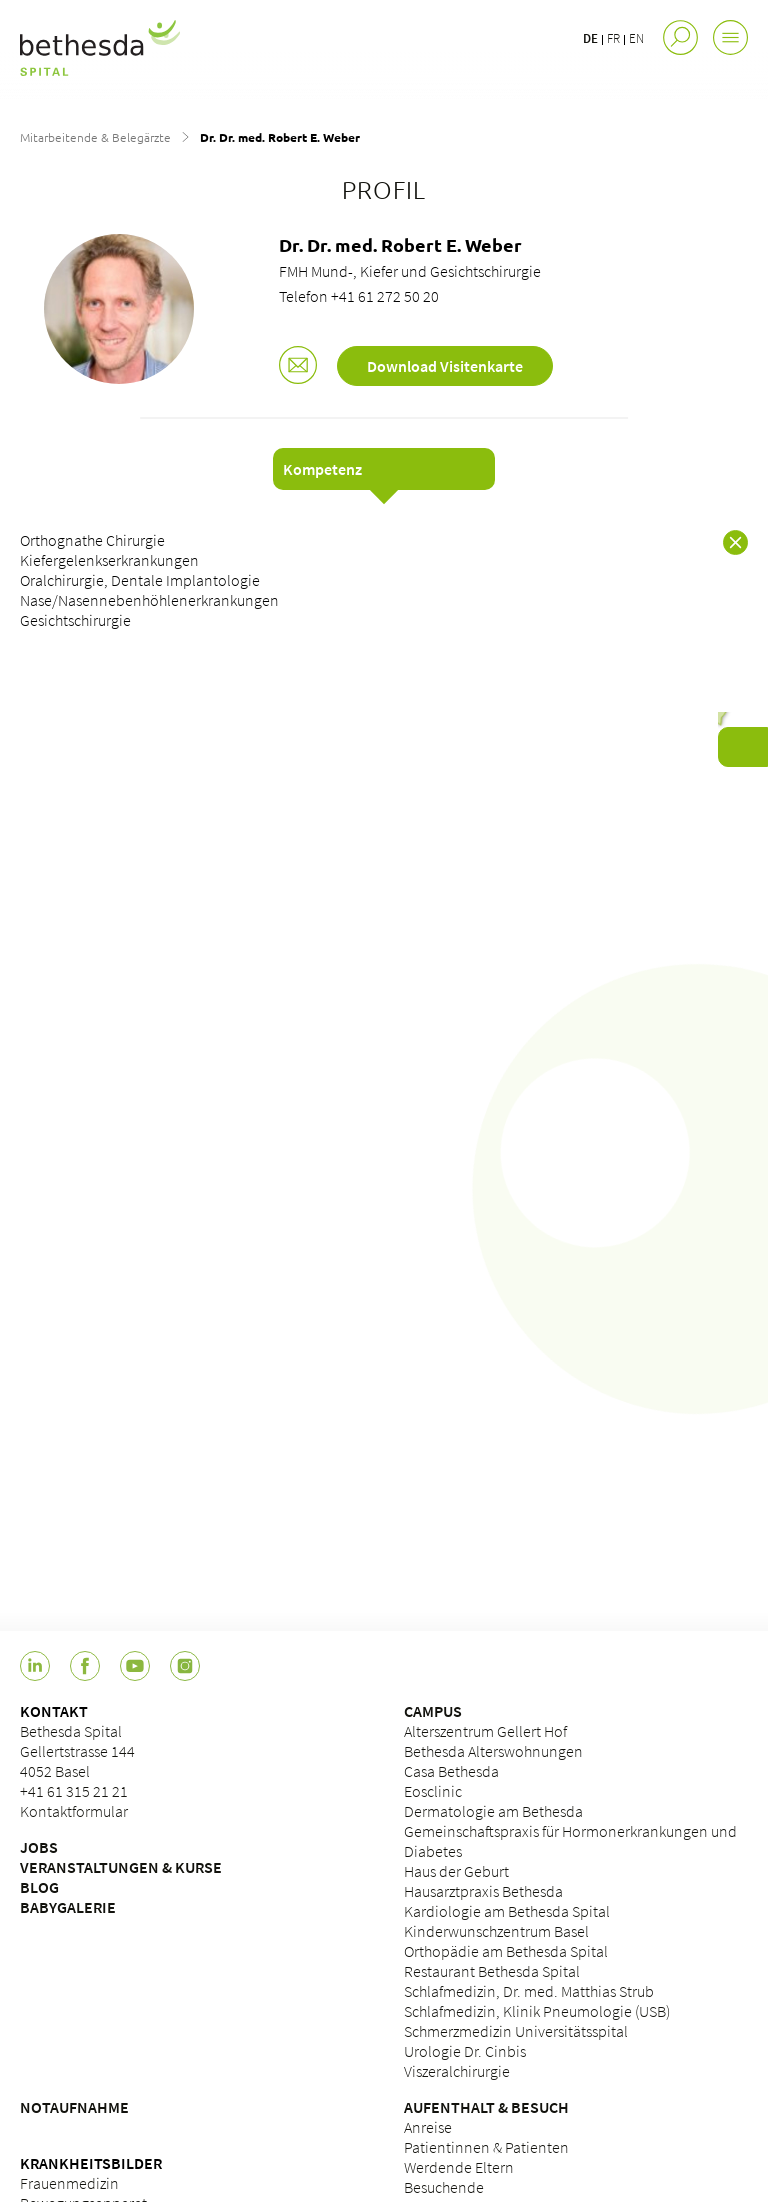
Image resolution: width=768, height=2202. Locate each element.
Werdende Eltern (459, 2167)
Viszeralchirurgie (457, 2071)
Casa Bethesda (451, 1771)
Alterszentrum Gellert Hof (485, 1731)
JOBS (39, 1847)
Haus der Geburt (456, 1871)
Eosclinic (433, 1791)
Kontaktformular (74, 1811)
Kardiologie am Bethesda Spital (507, 1911)
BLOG (39, 1887)
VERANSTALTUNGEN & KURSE (121, 1867)
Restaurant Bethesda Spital (492, 1971)
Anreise (428, 2127)
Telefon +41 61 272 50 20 (359, 296)
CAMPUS (433, 1711)
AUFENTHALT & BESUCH (486, 2107)
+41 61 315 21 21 (74, 1791)
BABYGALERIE (68, 1907)
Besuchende (444, 2187)
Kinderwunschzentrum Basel (496, 1931)
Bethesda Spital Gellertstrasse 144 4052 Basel (77, 1751)
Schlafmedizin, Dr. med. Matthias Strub (529, 1991)
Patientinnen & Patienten (486, 2147)
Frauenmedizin (69, 2183)
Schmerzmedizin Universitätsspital (516, 2031)
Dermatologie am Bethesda (493, 1811)
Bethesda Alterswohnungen (493, 1751)
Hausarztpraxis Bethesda (483, 1891)
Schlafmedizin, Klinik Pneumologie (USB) (537, 2011)
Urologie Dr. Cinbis (465, 2051)
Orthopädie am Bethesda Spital (506, 1951)
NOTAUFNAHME (74, 2107)
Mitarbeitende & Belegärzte (95, 137)
